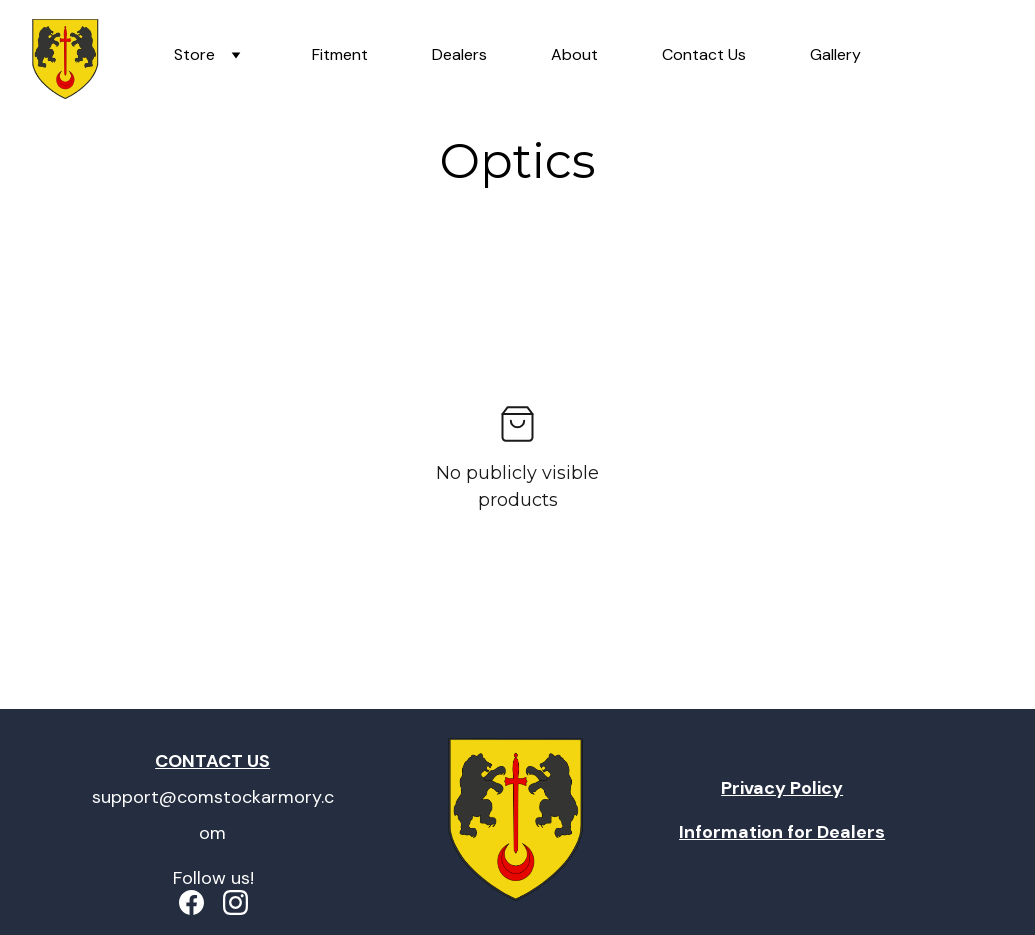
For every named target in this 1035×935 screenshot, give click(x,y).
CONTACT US (212, 761)
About (574, 54)
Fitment (340, 54)
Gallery (835, 54)
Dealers (459, 54)
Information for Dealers (782, 832)
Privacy (753, 788)
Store (194, 54)
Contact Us (704, 54)
